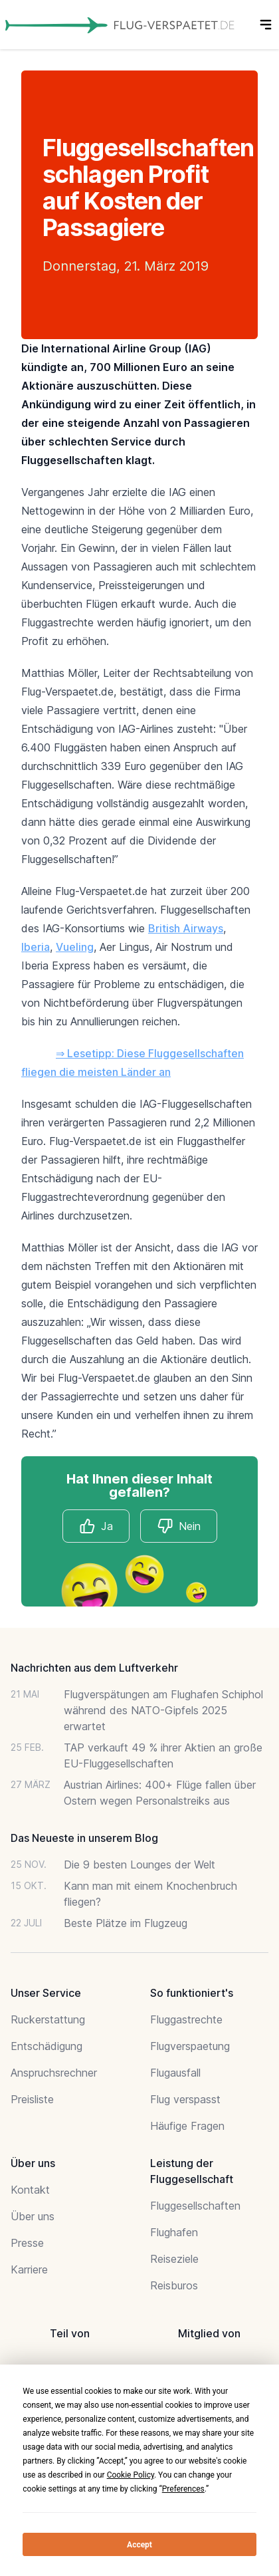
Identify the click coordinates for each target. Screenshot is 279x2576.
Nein (179, 1526)
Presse (27, 2243)
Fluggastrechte (186, 2019)
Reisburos (174, 2285)
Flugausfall (175, 2072)
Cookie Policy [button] (130, 2475)
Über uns (32, 2216)
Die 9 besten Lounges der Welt (139, 1864)
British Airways (185, 928)
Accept (139, 2544)
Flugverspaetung (190, 2046)
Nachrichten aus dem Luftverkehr (94, 1667)
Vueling (75, 947)
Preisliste (32, 2099)
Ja (96, 1526)
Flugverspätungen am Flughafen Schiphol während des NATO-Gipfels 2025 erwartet (163, 1710)
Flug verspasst (185, 2099)
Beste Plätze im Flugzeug (125, 1923)
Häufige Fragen (187, 2125)
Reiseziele (174, 2258)
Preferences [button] (183, 2489)
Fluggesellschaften (195, 2205)
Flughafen (174, 2232)
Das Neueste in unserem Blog (84, 1838)
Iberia (35, 947)
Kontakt (30, 2189)
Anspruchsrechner (54, 2072)
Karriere (29, 2269)
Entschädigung (46, 2046)
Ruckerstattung (48, 2019)
